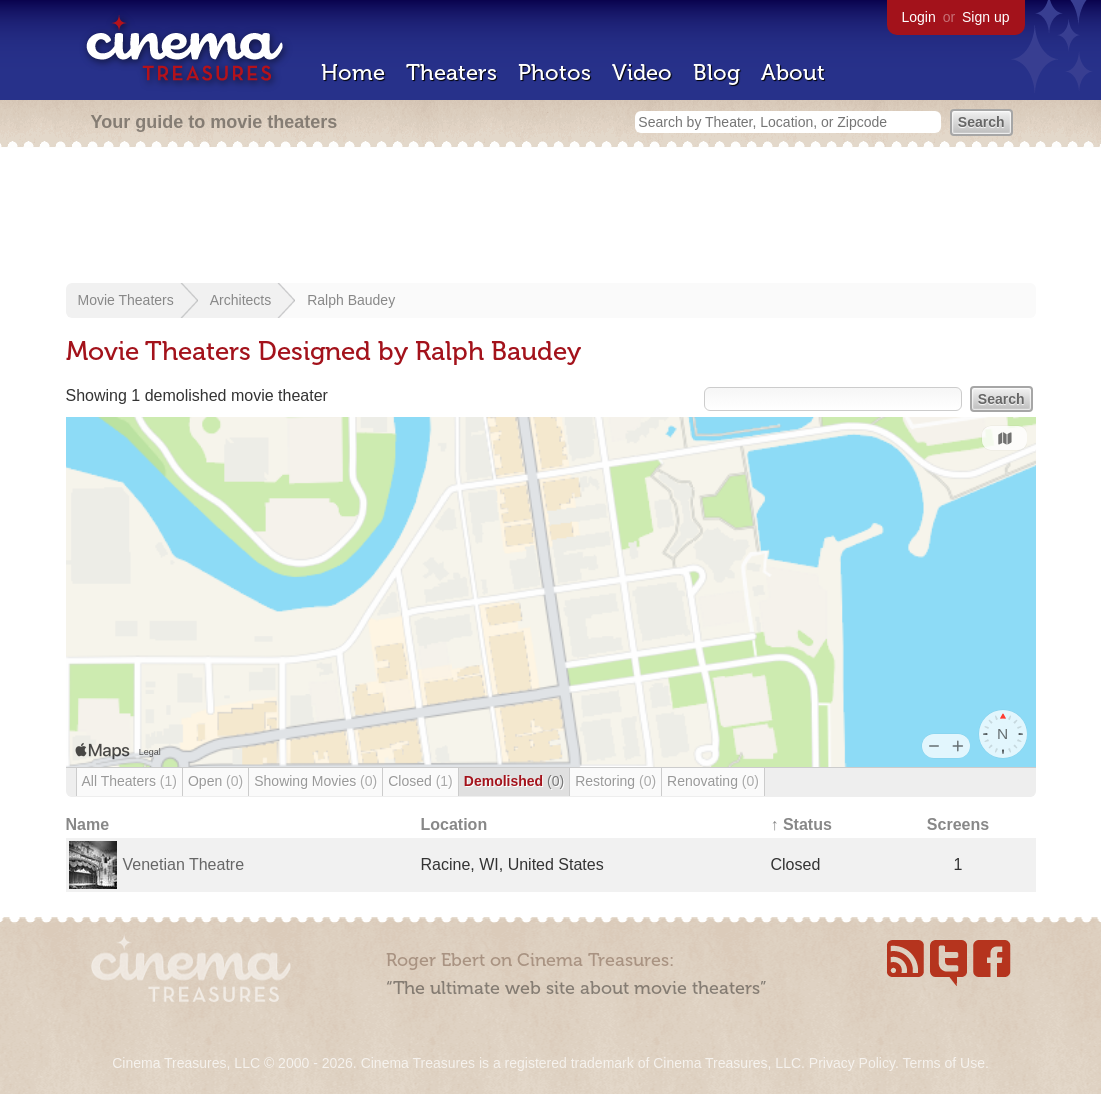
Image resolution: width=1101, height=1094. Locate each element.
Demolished (514, 781)
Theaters (451, 72)
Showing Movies (315, 781)
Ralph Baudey (351, 300)
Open (215, 781)
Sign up (985, 17)
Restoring (615, 781)
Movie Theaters (126, 300)
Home (353, 72)
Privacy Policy (852, 1063)
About (793, 72)
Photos (554, 72)
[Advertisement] (551, 217)
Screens (958, 824)
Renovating (713, 781)
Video (642, 72)
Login (919, 17)
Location (454, 824)
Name (88, 824)
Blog (716, 72)
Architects (240, 300)
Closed (420, 781)
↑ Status (801, 824)
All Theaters (129, 781)
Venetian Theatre (184, 864)
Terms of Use (943, 1063)
